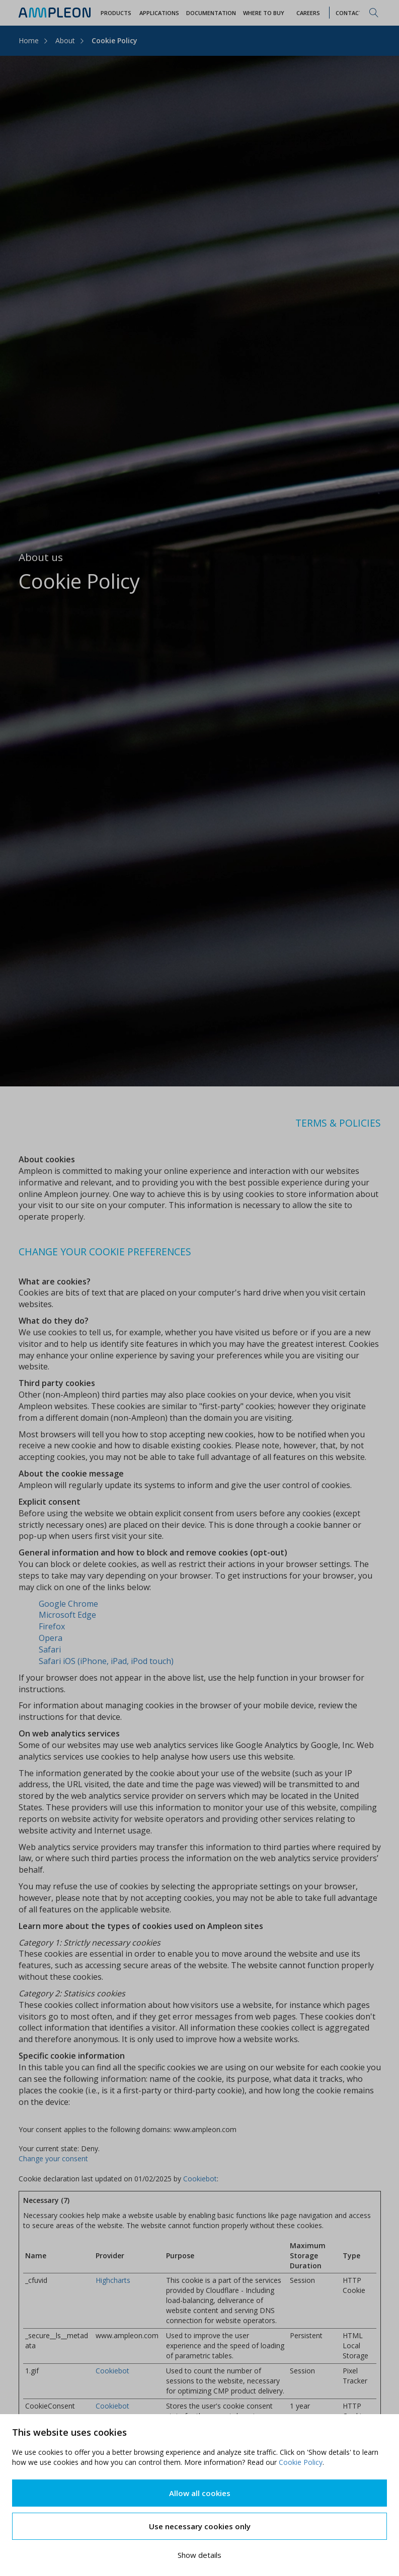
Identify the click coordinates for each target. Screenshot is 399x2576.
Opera (50, 1637)
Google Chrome (68, 1603)
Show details (199, 2555)
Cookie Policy (301, 2462)
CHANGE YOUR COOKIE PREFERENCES (105, 1251)
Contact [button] (349, 13)
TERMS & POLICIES (338, 1123)
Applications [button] (159, 13)
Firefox (52, 1626)
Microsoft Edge (67, 1614)
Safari (50, 1649)
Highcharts (113, 2280)
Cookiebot (200, 2178)
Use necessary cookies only (200, 2526)
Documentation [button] (211, 13)
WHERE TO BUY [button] (263, 13)
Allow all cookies (199, 2493)
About (65, 40)
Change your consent (53, 2158)
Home (29, 40)
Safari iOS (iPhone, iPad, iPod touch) (106, 1661)
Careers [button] (308, 13)
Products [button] (116, 13)
